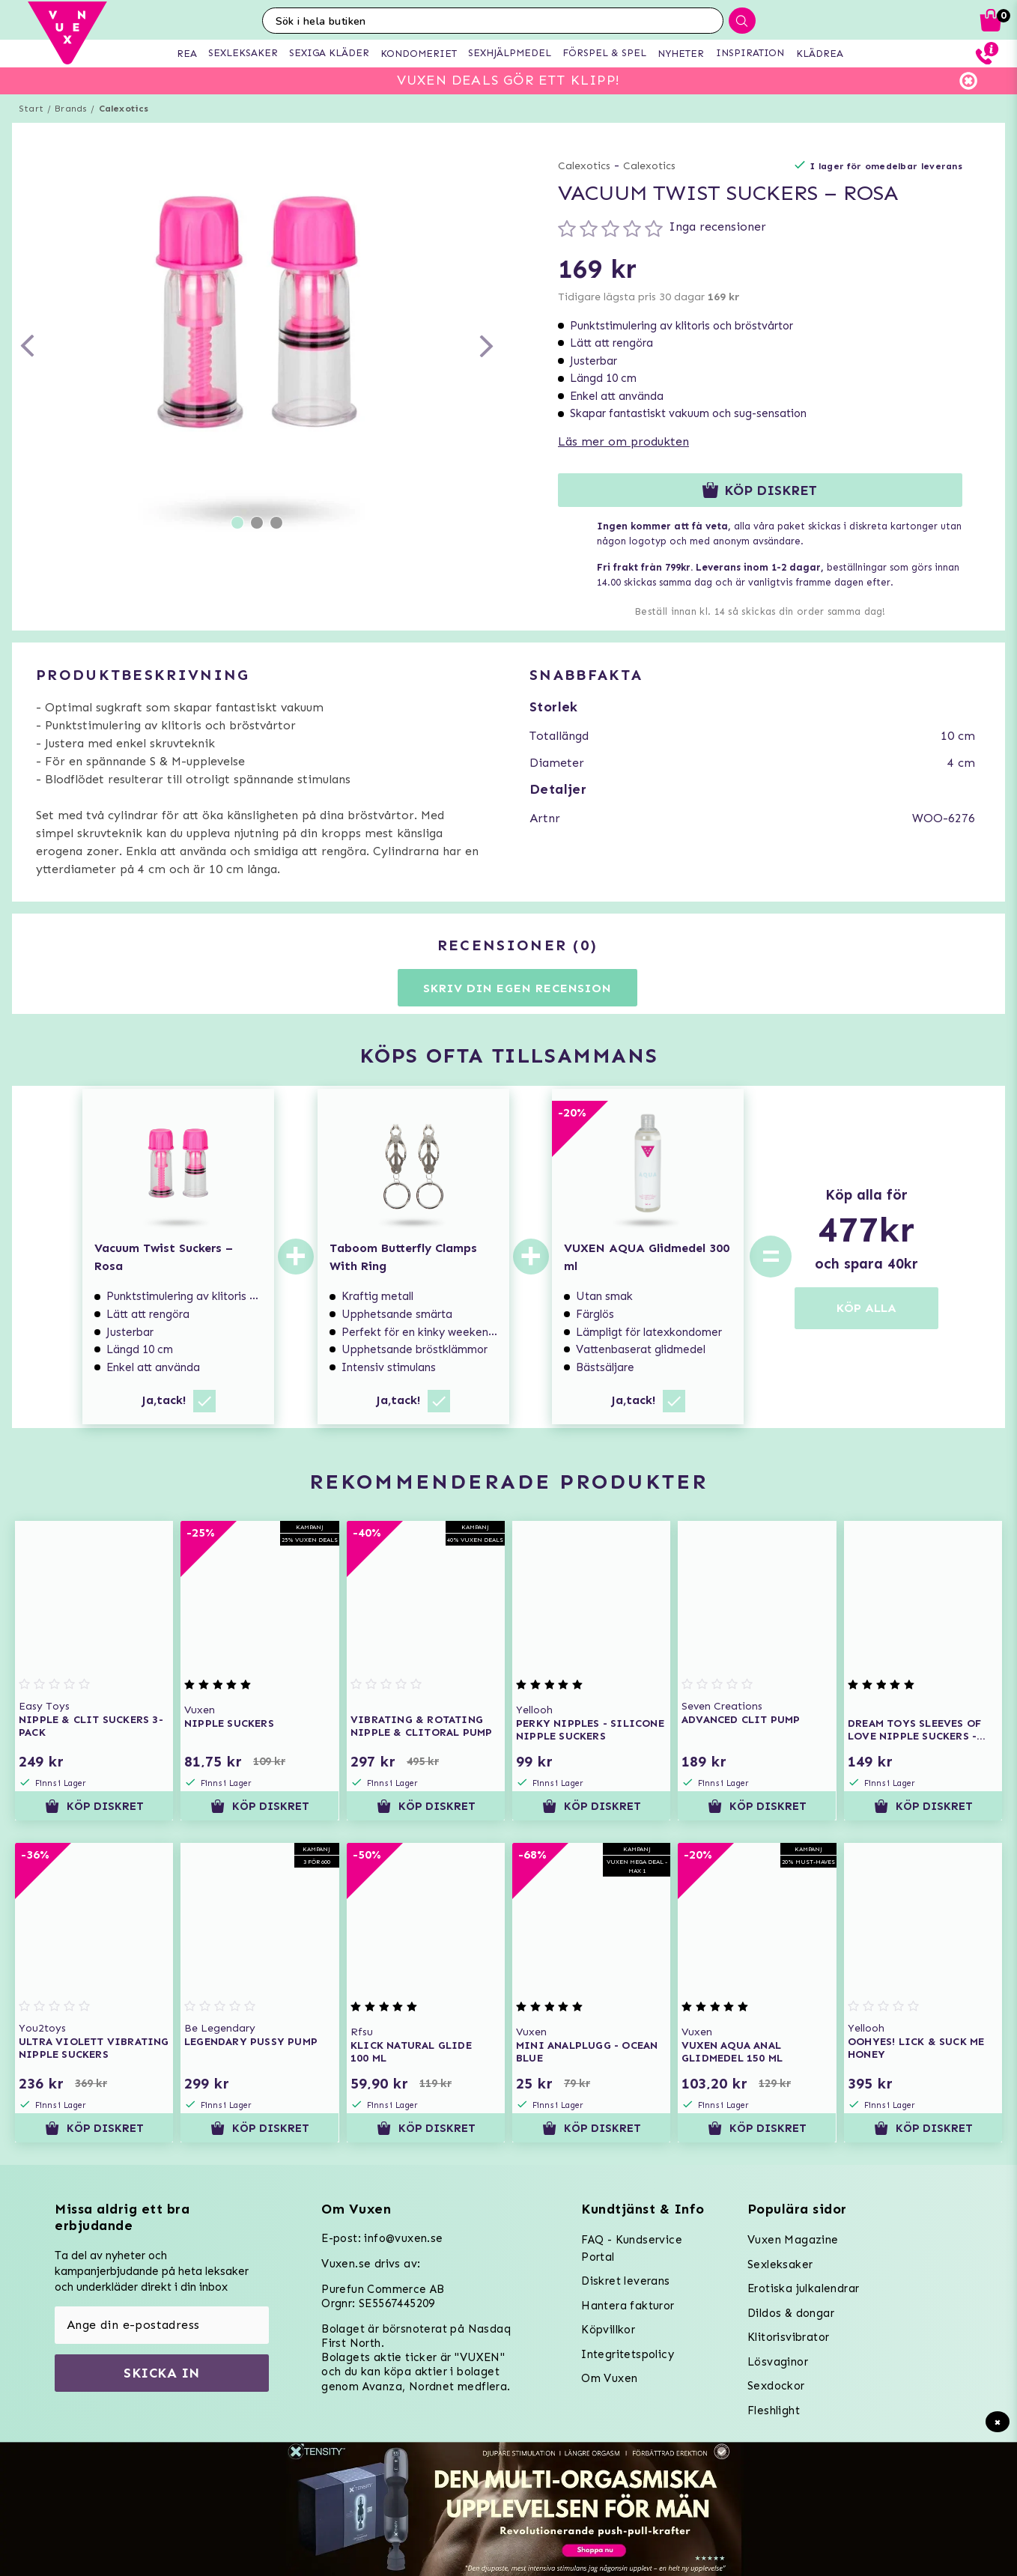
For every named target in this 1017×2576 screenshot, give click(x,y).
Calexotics (124, 108)
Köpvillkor (608, 2329)
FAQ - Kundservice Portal (631, 2248)
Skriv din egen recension (517, 988)
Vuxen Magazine (793, 2240)
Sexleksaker (780, 2264)
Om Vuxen (609, 2378)
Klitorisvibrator (788, 2337)
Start (31, 108)
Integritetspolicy (627, 2354)
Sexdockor (776, 2386)
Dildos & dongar (790, 2313)
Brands (71, 108)
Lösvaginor (777, 2362)
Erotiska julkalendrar (803, 2288)
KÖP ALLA (866, 1308)
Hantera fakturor (627, 2305)
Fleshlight (773, 2410)
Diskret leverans (625, 2281)
